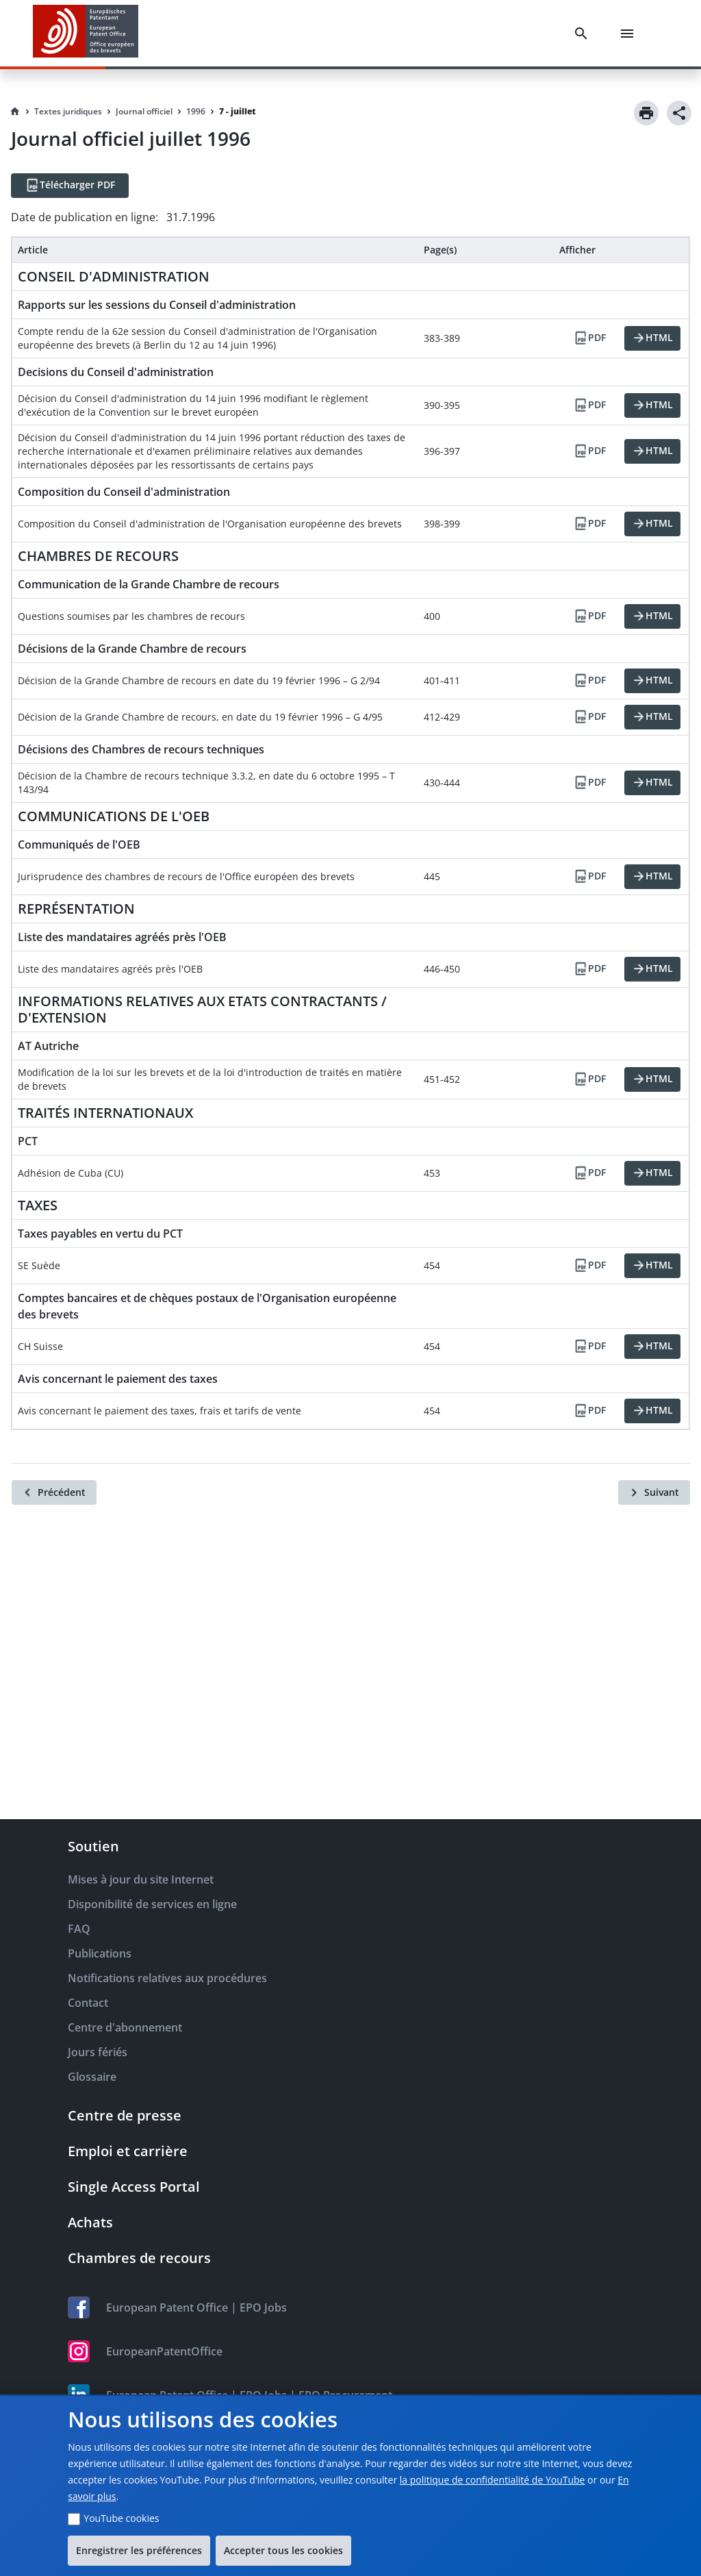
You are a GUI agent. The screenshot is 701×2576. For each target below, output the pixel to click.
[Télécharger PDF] (70, 185)
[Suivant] (654, 1492)
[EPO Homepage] (85, 33)
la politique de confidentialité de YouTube (492, 2479)
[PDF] (589, 338)
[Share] (679, 113)
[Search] (584, 33)
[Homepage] (15, 111)
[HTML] (652, 338)
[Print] (646, 113)
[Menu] (630, 33)
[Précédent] (54, 1492)
